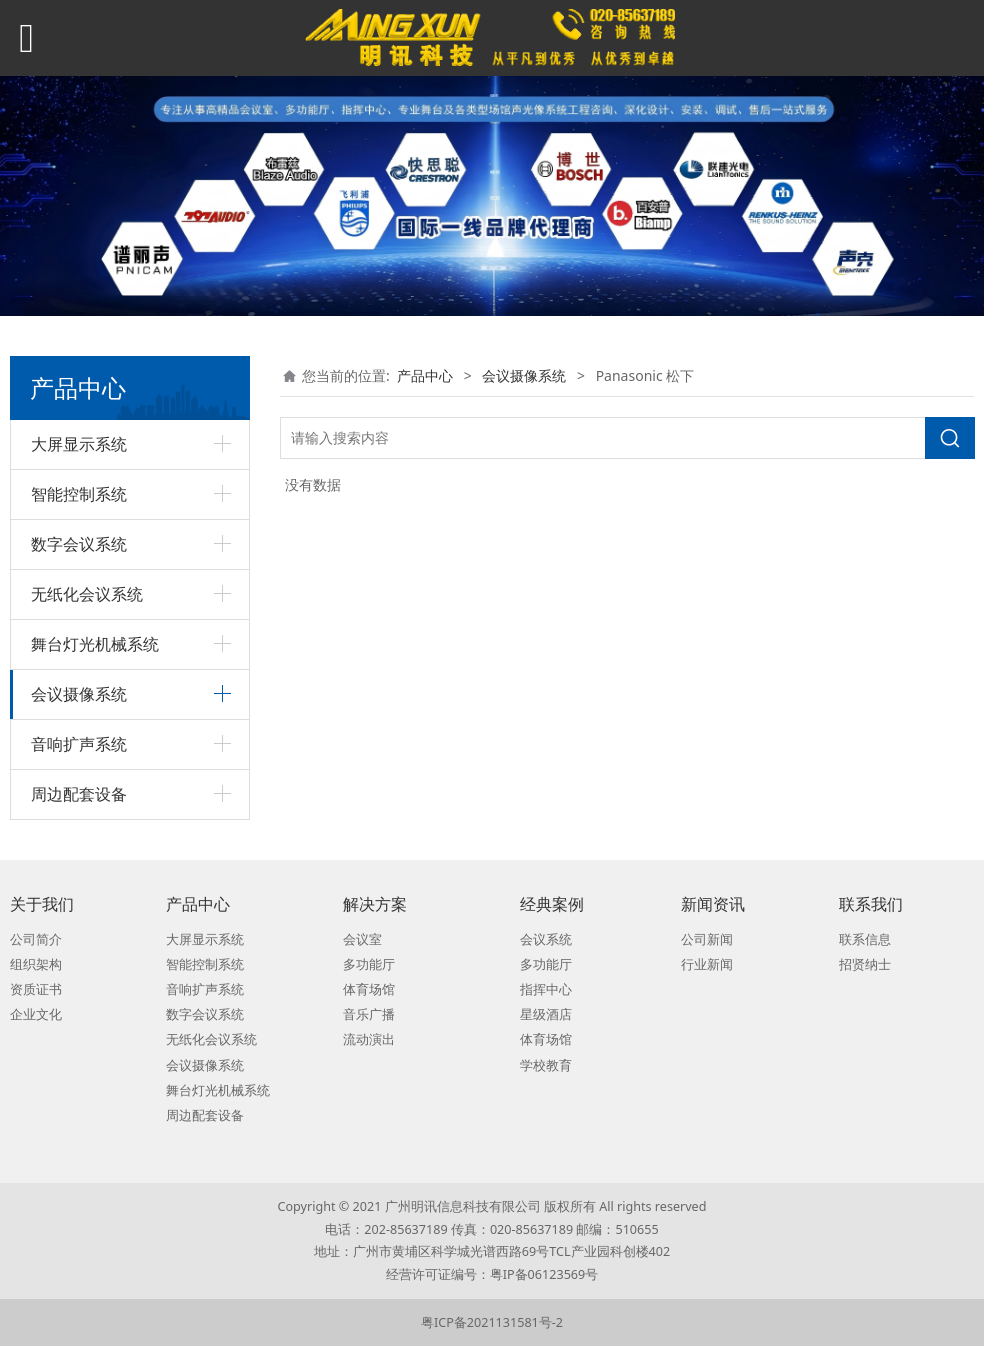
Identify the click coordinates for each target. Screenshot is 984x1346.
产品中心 (425, 375)
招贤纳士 (865, 964)
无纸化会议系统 (87, 594)
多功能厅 (369, 964)
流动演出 (369, 1039)
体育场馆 (369, 989)
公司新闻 (707, 939)
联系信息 (865, 939)
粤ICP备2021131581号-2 (492, 1322)
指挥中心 (546, 989)
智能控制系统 (79, 494)
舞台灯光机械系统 (95, 644)
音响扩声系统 (79, 744)
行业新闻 (707, 964)
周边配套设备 (79, 794)
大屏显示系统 (79, 444)
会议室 (362, 939)
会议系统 (546, 939)
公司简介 (36, 939)
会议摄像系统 (79, 694)
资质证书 (36, 989)
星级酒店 (546, 1014)
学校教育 (546, 1065)
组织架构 (36, 964)
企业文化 (36, 1014)
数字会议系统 (79, 544)
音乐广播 (369, 1014)
